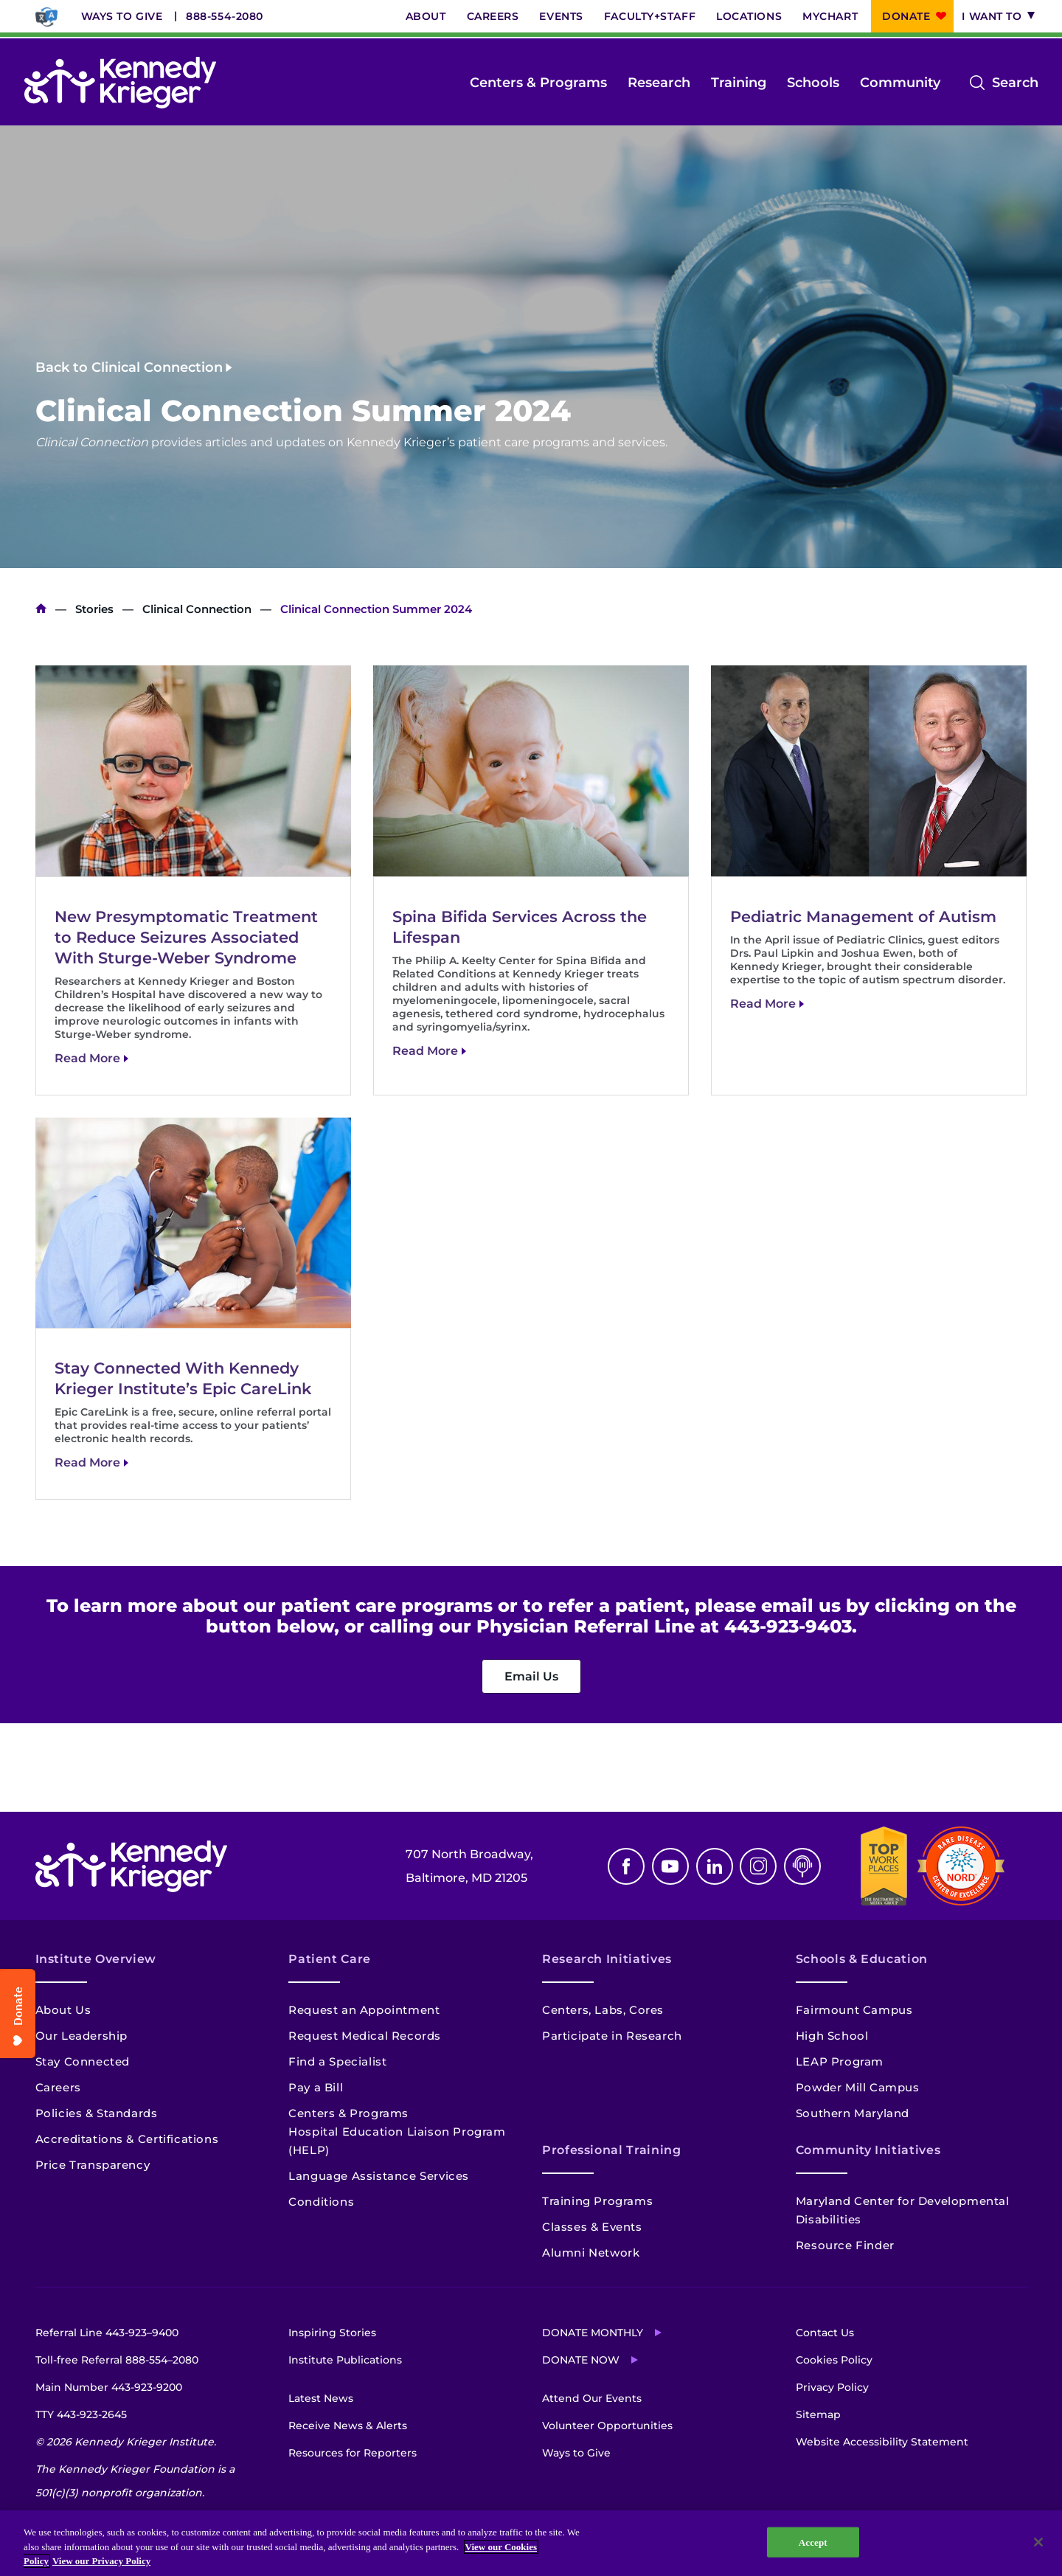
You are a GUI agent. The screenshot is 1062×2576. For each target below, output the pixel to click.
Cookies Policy (834, 2359)
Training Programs (597, 2201)
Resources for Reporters (352, 2452)
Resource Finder (845, 2245)
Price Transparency (92, 2165)
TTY (81, 2414)
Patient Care (329, 1959)
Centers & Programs (538, 83)
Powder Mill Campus (858, 2087)
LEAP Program (840, 2061)
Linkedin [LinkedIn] (714, 1866)
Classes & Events (592, 2227)
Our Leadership (81, 2036)
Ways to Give (122, 16)
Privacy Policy (832, 2387)
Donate (906, 16)
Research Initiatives (607, 1959)
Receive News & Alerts (347, 2425)
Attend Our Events (592, 2398)
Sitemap (818, 2414)
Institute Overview (96, 1959)
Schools (813, 83)
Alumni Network (590, 2253)
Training (738, 83)
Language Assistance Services (378, 2176)
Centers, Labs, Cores (603, 2010)
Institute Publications (345, 2359)
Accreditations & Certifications (127, 2139)
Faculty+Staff (649, 16)
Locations (749, 16)
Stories (94, 609)
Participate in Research (612, 2036)
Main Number (108, 2387)
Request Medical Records (364, 2036)
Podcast (802, 1866)
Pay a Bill (315, 2087)
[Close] (1038, 2542)
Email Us (531, 1676)
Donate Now (581, 2359)
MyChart (830, 16)
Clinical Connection (196, 609)
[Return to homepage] (120, 82)
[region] (531, 2543)
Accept (813, 2541)
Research (659, 83)
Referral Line (106, 2332)
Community (900, 83)
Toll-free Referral (116, 2360)
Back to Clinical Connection (129, 367)
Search (1015, 82)
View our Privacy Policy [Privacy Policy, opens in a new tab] (101, 2560)
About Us (63, 2010)
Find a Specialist (337, 2061)
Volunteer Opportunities (607, 2425)
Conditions (321, 2202)
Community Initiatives (868, 2150)
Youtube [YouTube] (670, 1866)
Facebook (626, 1866)
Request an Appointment (364, 2010)
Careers (493, 16)
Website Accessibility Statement (882, 2441)
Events (561, 16)
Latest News (320, 2398)
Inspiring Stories (332, 2332)
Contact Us (825, 2332)
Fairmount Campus (854, 2010)
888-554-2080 (224, 16)
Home (40, 608)
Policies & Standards (96, 2113)
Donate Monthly (592, 2332)
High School (832, 2036)
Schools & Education (862, 1959)
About (426, 16)
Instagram (758, 1866)
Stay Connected (82, 2061)
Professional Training (611, 2150)
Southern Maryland (852, 2113)
